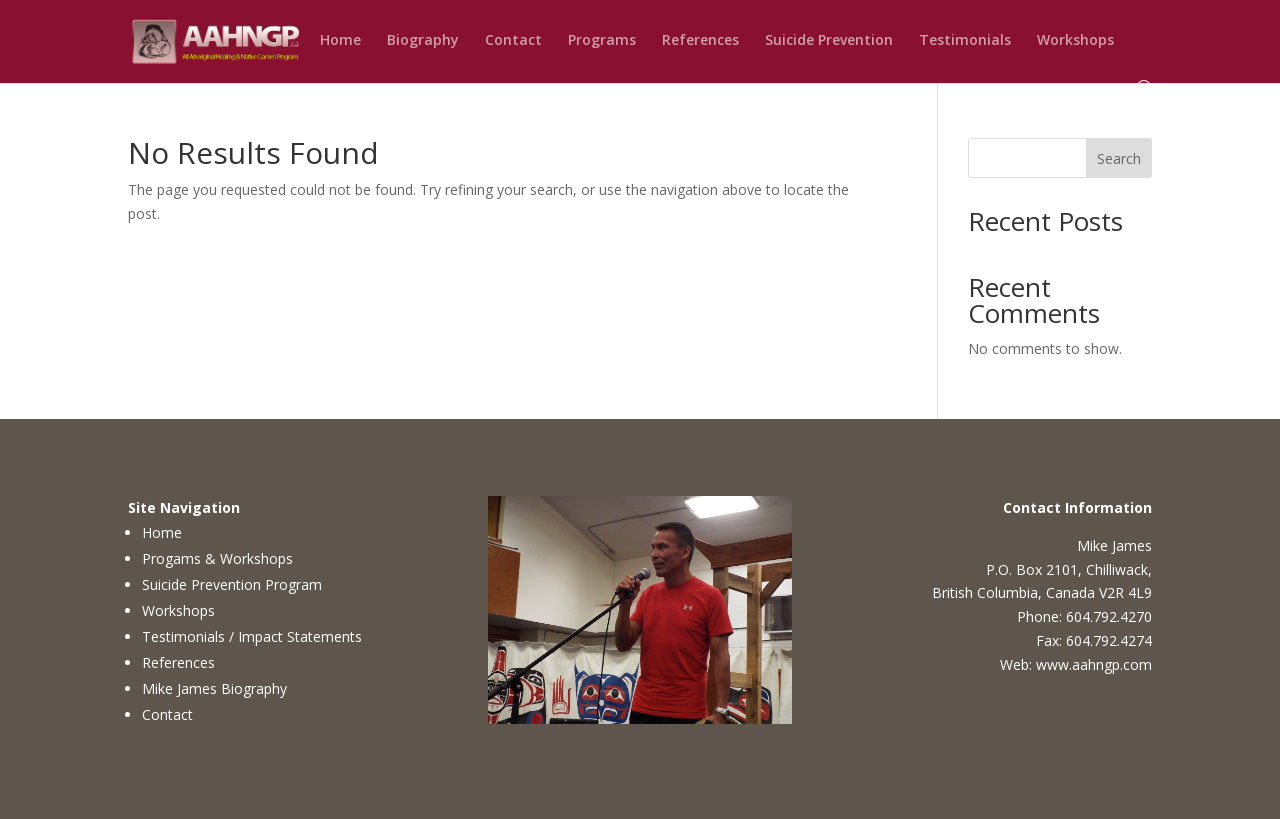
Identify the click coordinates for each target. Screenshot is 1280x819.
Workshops (1075, 41)
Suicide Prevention (829, 41)
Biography (423, 41)
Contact (513, 41)
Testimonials (965, 41)
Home (340, 41)
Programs (602, 41)
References (700, 41)
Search (1119, 158)
